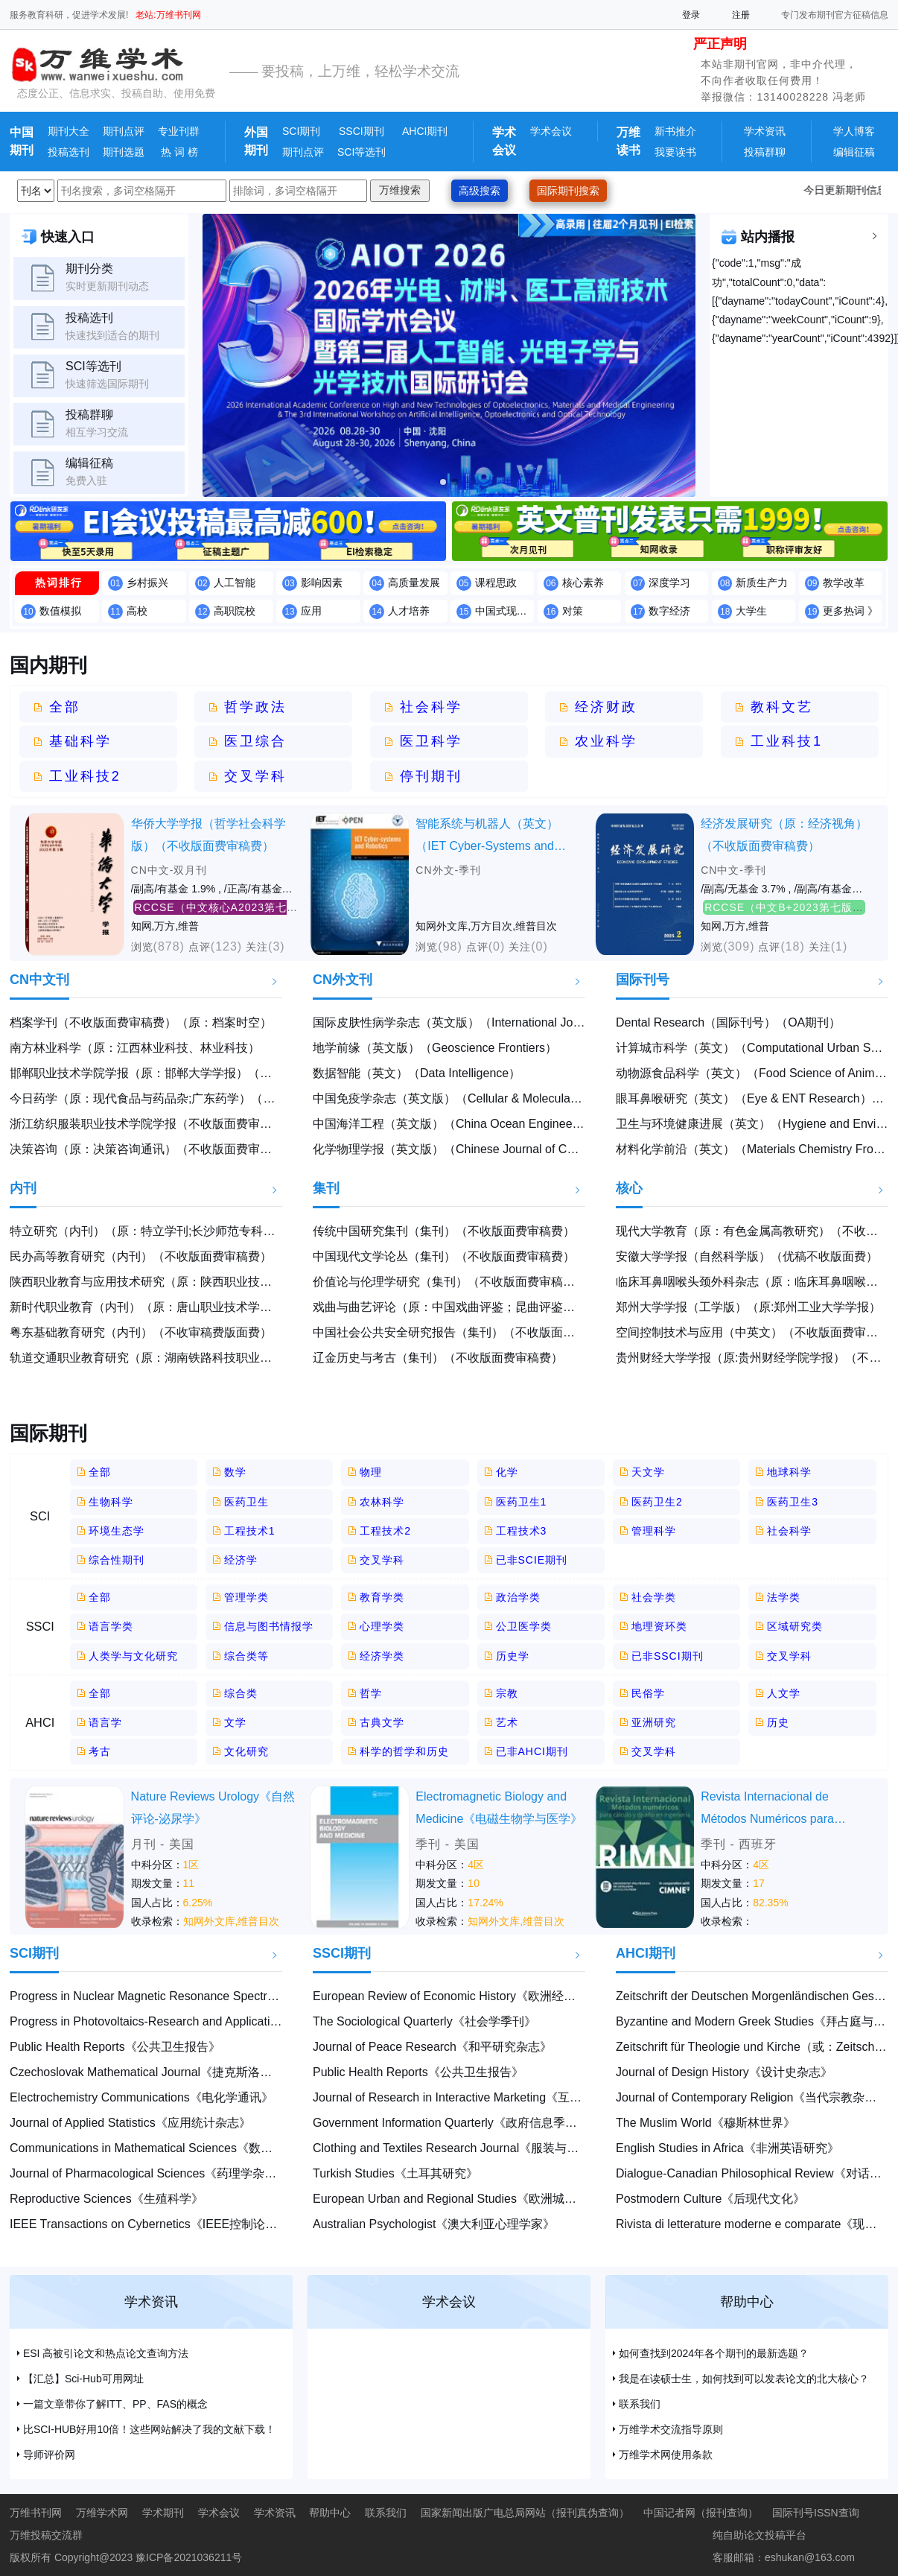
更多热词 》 (850, 611)
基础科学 (80, 741)
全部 (64, 706)
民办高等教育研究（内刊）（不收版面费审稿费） (141, 1256)
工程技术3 (521, 1531)
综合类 (241, 1693)
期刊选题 (123, 152)
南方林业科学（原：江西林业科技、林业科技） (135, 1047)
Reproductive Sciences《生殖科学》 (106, 2198)
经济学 (241, 1560)
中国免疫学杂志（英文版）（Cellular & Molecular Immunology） (484, 1098)
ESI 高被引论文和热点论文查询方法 (105, 2353)
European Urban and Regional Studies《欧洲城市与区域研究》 (480, 2198)
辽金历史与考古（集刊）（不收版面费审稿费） (438, 1357)
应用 (311, 611)
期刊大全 (68, 131)
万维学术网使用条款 (666, 2455)
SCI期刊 (301, 131)
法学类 (783, 1597)
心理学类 (382, 1626)
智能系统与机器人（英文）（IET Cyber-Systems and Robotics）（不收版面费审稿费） (492, 837)
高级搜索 (479, 191)
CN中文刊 (39, 979)
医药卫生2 (657, 1502)
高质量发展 (414, 583)
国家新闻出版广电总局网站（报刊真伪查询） (525, 2513)
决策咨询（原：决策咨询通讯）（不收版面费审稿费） (153, 1149)
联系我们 (639, 2404)
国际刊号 (642, 979)
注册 (741, 15)
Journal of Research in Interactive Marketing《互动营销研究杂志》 (489, 2097)
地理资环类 (659, 1626)
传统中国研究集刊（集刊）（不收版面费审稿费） (444, 1231)
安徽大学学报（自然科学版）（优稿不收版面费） (747, 1256)
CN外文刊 (342, 979)
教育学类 (382, 1597)
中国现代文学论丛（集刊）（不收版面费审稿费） (444, 1256)
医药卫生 (246, 1502)
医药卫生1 (521, 1502)
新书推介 (675, 131)
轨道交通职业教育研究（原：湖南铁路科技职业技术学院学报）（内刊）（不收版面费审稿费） (260, 1357)
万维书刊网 (36, 2513)
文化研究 (246, 1751)
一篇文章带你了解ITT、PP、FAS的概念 (115, 2404)
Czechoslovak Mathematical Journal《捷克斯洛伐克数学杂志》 (176, 2072)
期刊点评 (123, 131)
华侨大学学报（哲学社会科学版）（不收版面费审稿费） (208, 834)
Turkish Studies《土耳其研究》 (395, 2173)
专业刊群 (179, 131)
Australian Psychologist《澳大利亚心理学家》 (434, 2224)
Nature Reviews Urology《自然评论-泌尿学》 (213, 1807)
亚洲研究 (653, 1722)
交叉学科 (255, 776)
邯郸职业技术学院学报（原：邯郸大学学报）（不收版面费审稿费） (188, 1073)
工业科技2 (85, 776)
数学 (235, 1472)
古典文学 (382, 1722)
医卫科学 (431, 741)
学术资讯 (765, 131)
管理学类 (246, 1597)
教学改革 (843, 583)
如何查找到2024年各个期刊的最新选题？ (714, 2353)
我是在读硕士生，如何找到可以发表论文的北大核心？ (744, 2379)
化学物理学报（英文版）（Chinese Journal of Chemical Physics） (488, 1149)
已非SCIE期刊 (532, 1560)
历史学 (512, 1656)
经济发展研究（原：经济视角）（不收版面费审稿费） (784, 834)
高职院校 (234, 611)
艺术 (507, 1722)
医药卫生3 (792, 1502)
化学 (507, 1472)
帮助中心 (747, 2301)
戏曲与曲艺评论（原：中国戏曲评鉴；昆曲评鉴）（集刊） (467, 1307)
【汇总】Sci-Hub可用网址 (83, 2379)
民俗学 (648, 1693)
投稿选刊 (68, 152)
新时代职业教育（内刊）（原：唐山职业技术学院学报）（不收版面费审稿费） (218, 1307)
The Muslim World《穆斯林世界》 (705, 2122)
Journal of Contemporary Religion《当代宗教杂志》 (752, 2097)
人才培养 (409, 611)
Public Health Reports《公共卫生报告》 (115, 2046)
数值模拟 (60, 611)
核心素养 (583, 583)
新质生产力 (762, 583)
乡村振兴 (147, 583)
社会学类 (653, 1597)
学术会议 (551, 131)
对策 (572, 611)
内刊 (23, 1188)
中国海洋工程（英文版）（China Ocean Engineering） (458, 1123)
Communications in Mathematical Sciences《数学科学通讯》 (171, 2148)
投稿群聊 (765, 152)
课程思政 (496, 583)
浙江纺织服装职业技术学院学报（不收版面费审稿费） (153, 1123)
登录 (691, 15)
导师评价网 (49, 2455)
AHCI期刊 (425, 131)
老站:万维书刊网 (168, 15)
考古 (100, 1751)
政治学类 (518, 1597)
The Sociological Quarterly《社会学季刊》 (424, 2021)
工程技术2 (385, 1531)
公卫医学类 (524, 1626)
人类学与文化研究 (133, 1656)
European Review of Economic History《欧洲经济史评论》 (468, 1996)
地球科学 (789, 1472)
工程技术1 (250, 1531)
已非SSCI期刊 (667, 1656)
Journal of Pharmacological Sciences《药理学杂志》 (149, 2173)
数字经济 (669, 611)
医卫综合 (255, 741)
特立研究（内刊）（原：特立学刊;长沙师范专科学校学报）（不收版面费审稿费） (226, 1231)
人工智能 (234, 583)
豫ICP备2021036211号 (189, 2557)
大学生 (751, 611)
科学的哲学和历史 (404, 1751)
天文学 (648, 1472)
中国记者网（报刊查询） (700, 2513)
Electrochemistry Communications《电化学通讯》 (141, 2097)
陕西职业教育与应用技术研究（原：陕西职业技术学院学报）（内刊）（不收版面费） (236, 1281)
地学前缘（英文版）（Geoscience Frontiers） (435, 1047)
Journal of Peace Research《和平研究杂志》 (432, 2046)
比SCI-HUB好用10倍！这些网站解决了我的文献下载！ (149, 2429)
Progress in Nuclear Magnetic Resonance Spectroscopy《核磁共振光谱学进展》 (223, 1996)
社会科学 (431, 706)
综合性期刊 (116, 1560)
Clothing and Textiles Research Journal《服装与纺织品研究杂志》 (487, 2148)
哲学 (371, 1693)
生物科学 (111, 1502)
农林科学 (382, 1502)
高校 (137, 611)
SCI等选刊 (361, 152)
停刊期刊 (431, 776)
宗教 (507, 1693)
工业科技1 (787, 741)
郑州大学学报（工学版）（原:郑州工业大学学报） (748, 1307)
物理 (371, 1472)
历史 (778, 1722)
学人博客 (854, 131)
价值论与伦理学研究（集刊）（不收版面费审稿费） (450, 1281)
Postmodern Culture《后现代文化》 (710, 2198)
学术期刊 (163, 2513)
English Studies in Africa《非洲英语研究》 (727, 2148)
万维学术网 (102, 2513)
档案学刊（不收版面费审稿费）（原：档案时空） (141, 1022)
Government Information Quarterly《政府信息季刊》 (451, 2122)
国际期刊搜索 (568, 191)
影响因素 (322, 583)
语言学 (105, 1722)
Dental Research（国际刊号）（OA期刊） (728, 1022)
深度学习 (669, 583)
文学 (235, 1722)
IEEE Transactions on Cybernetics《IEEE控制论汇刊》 (155, 2224)
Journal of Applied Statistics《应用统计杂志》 (130, 2122)
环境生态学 (116, 1531)
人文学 (783, 1693)
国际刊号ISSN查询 (815, 2513)
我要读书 (675, 152)
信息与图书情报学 (268, 1626)
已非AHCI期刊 (532, 1751)
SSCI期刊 (361, 131)
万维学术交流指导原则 (671, 2429)
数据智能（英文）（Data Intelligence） (416, 1073)
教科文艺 (782, 706)
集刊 (326, 1188)
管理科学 (653, 1531)
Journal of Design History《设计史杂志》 (724, 2072)
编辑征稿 (854, 152)
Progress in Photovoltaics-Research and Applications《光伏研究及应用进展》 (215, 2021)
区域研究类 (795, 1626)
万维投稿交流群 (46, 2535)
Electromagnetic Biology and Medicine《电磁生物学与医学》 (498, 1807)
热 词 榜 (178, 152)
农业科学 (606, 741)
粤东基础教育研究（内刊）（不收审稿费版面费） (141, 1332)
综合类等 (246, 1656)
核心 (629, 1188)
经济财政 (606, 706)
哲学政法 (255, 706)
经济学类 (382, 1656)
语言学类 (111, 1626)
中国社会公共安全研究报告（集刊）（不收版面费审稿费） (467, 1332)
